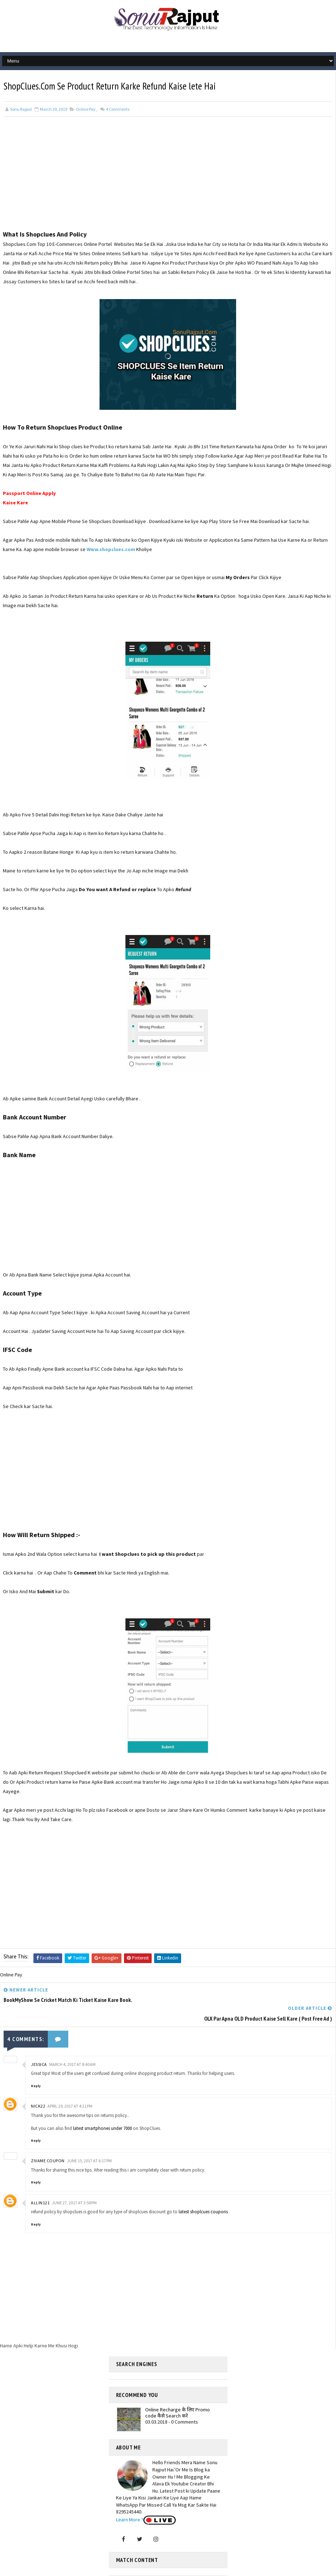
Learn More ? (129, 2498)
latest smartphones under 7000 (102, 2107)
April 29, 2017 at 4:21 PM (69, 2085)
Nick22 (38, 2085)
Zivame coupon (48, 2139)
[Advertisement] (168, 178)
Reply (36, 2064)
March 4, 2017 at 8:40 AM (72, 2043)
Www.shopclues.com (111, 548)
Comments (117, 108)
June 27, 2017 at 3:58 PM (74, 2181)
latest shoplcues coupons (203, 2191)
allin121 (40, 2181)
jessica (39, 2043)
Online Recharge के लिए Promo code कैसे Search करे (177, 2391)
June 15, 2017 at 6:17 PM (89, 2139)
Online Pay (86, 108)
